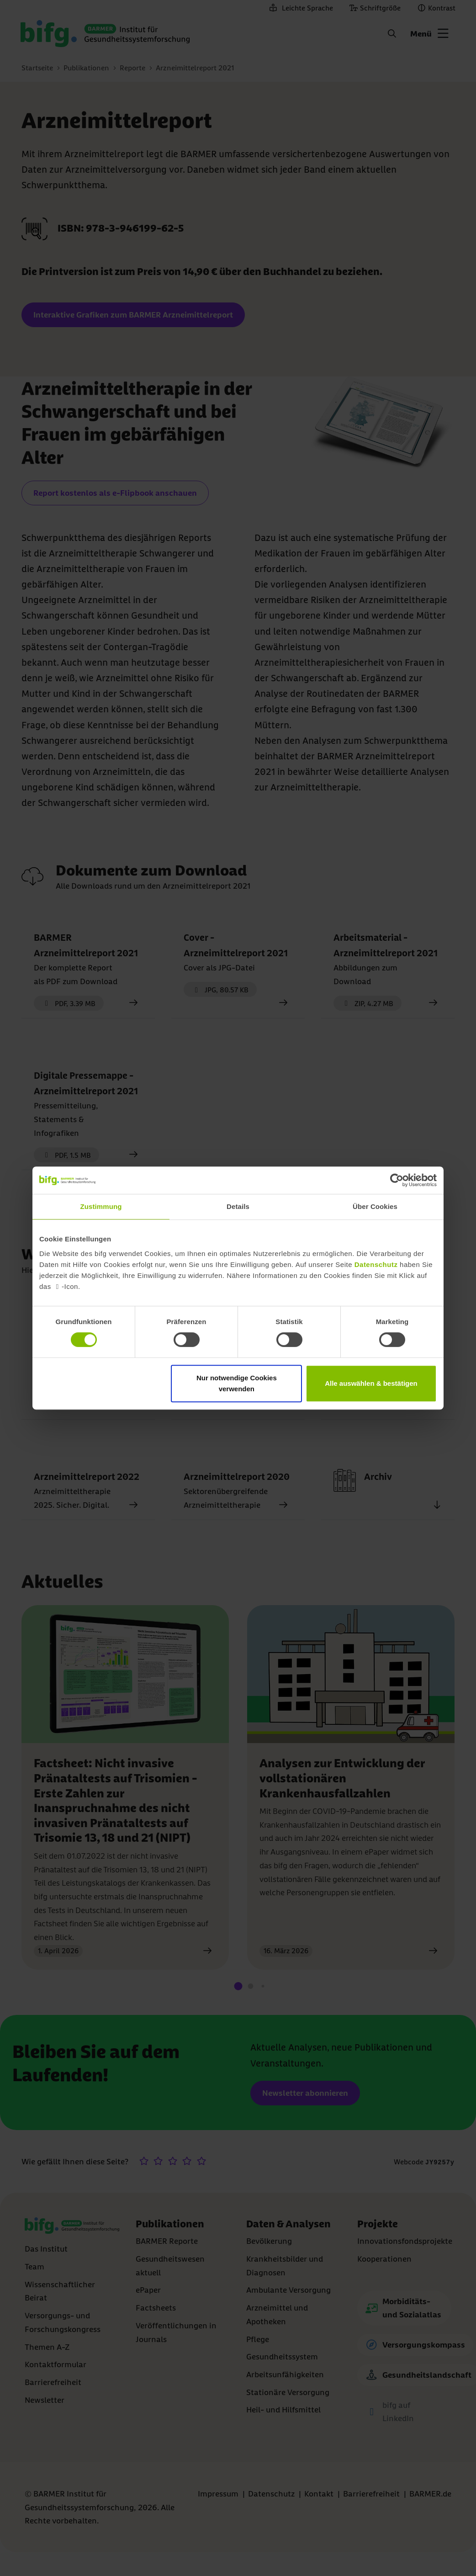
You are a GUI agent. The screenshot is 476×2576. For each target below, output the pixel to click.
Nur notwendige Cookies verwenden (236, 1383)
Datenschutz (376, 1264)
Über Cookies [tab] (375, 1206)
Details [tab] (238, 1206)
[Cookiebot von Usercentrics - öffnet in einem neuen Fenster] (397, 1180)
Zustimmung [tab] (101, 1206)
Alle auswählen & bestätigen (371, 1383)
